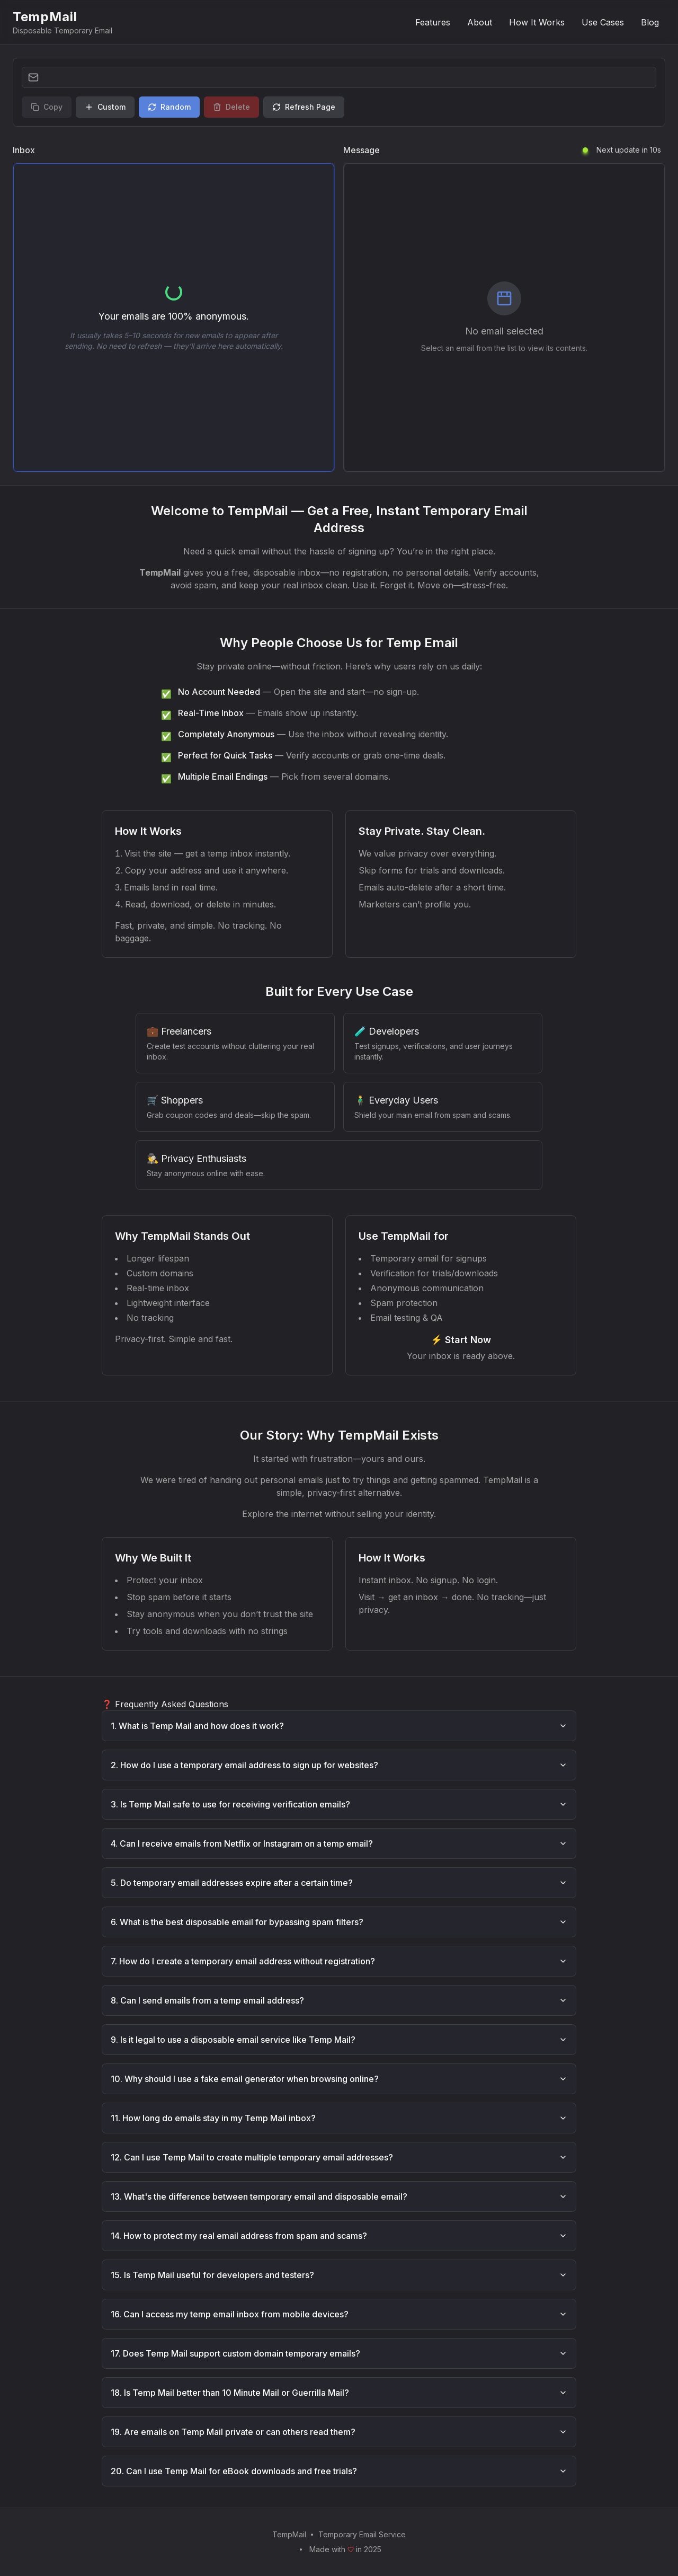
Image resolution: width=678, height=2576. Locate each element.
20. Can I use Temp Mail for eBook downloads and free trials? (339, 2471)
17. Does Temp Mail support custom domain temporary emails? (339, 2353)
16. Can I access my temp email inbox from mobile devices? (339, 2314)
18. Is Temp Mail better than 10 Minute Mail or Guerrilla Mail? (339, 2392)
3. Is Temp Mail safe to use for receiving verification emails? (339, 1804)
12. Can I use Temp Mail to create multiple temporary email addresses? (339, 2157)
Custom (105, 106)
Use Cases (603, 22)
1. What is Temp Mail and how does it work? (339, 1726)
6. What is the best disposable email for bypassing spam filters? (339, 1922)
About (479, 22)
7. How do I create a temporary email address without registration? (339, 1961)
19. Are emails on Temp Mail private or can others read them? (339, 2432)
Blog (650, 22)
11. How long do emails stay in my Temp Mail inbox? (339, 2118)
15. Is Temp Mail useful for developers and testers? (339, 2275)
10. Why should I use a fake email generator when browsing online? (339, 2079)
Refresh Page (303, 106)
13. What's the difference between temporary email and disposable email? (339, 2196)
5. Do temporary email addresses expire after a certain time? (339, 1882)
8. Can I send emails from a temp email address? (339, 2000)
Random (169, 106)
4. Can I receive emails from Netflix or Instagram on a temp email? (339, 1843)
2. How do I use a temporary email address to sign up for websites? (339, 1765)
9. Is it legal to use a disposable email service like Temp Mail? (339, 2039)
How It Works (537, 22)
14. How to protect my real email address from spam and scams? (339, 2235)
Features (432, 22)
